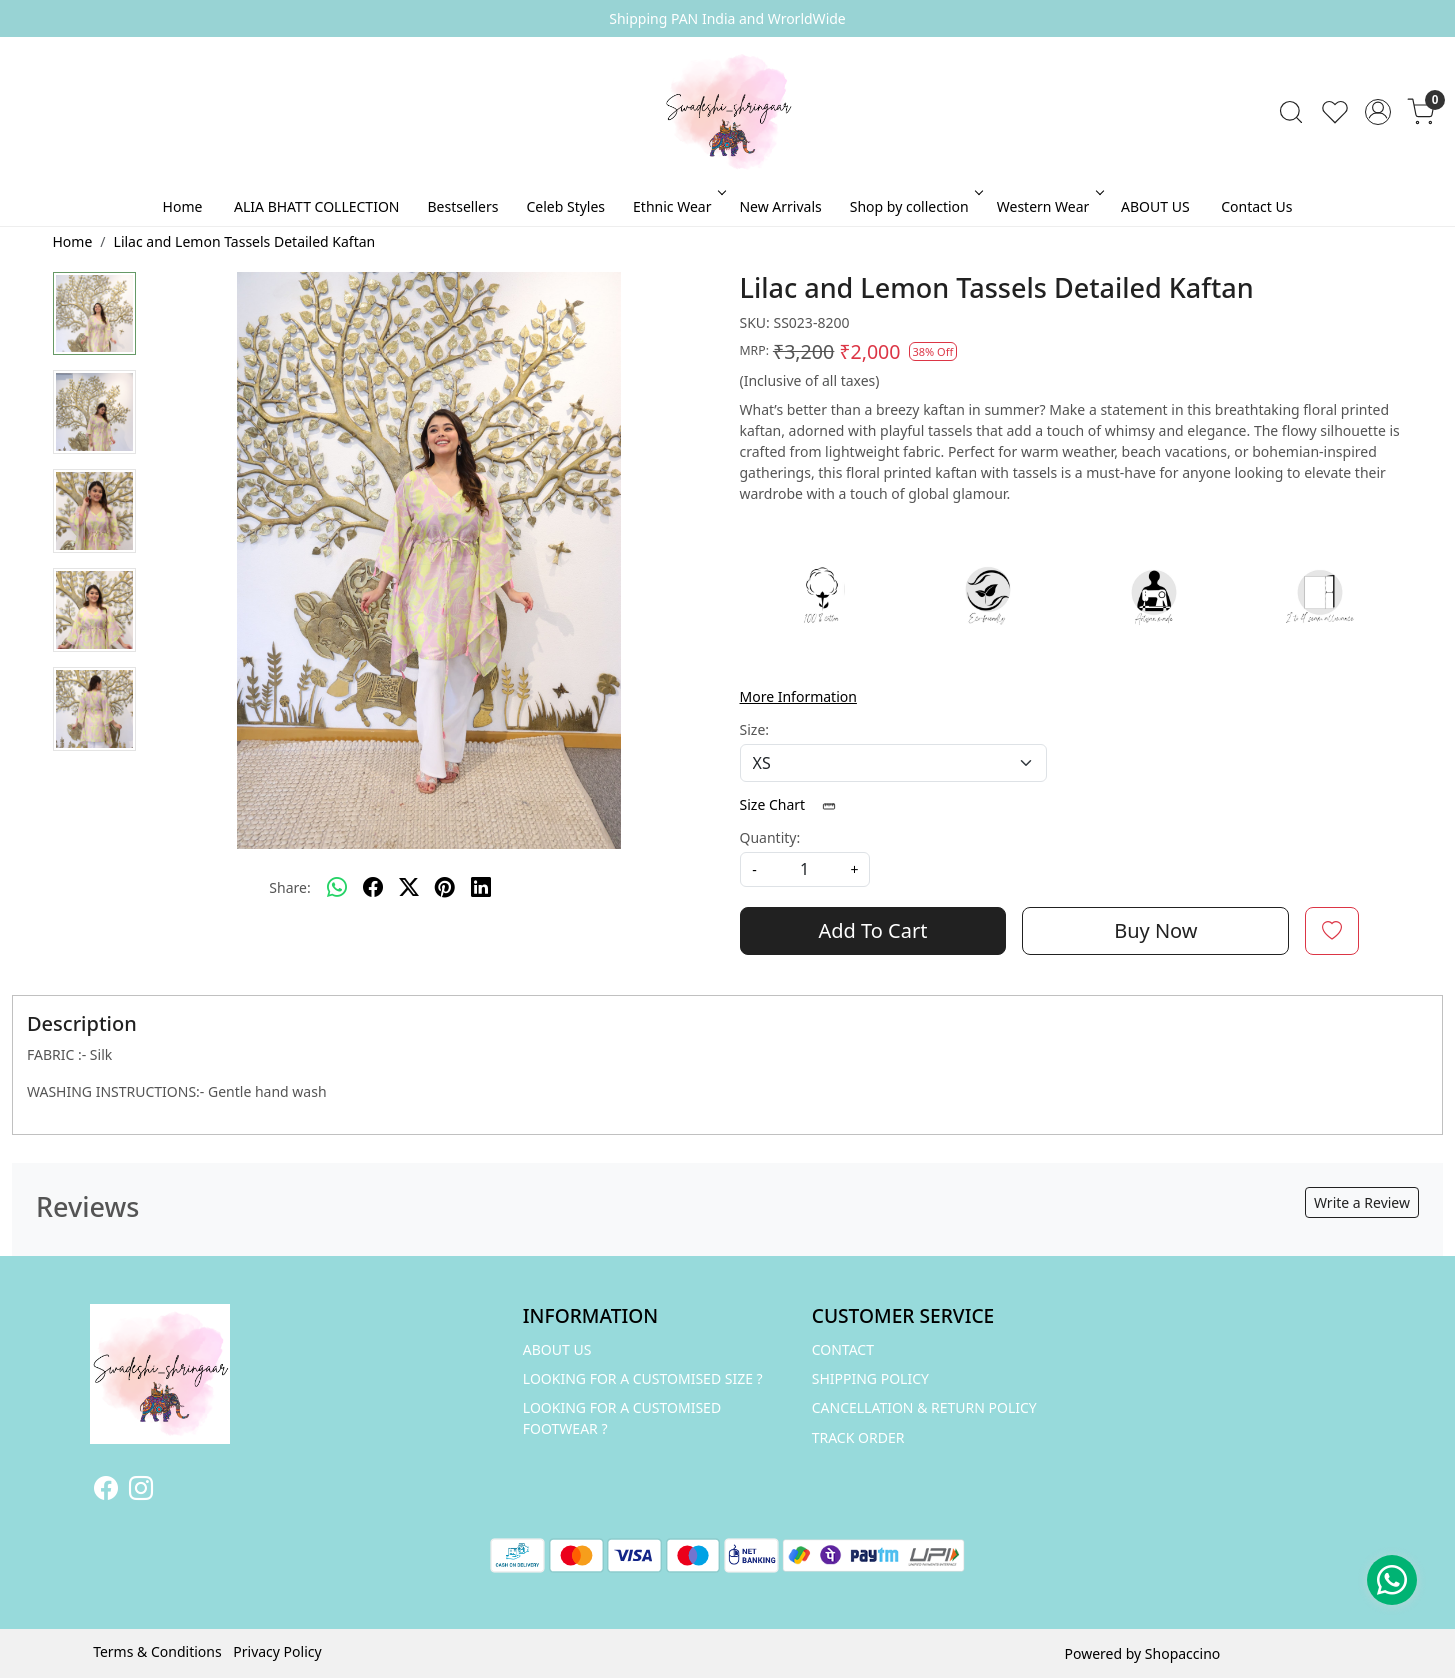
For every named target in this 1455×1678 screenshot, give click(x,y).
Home (183, 206)
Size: (755, 729)
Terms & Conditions (157, 1651)
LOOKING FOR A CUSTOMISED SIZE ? (643, 1378)
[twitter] (409, 888)
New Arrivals (780, 206)
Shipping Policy (870, 1378)
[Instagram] (141, 1491)
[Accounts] (1378, 112)
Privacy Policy (277, 1651)
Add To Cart (872, 930)
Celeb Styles (565, 206)
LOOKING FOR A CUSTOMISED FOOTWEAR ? (622, 1418)
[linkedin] (481, 888)
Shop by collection (915, 206)
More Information (798, 696)
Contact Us (1256, 206)
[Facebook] (106, 1491)
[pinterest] (445, 888)
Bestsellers (462, 206)
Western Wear (1049, 206)
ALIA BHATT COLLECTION (316, 206)
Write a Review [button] (1362, 1202)
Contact (843, 1349)
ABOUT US (1155, 206)
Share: (289, 887)
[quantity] (805, 869)
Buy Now (1155, 930)
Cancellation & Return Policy (924, 1407)
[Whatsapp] (337, 888)
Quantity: (770, 837)
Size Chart (794, 804)
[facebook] (373, 888)
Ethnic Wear (677, 206)
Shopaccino (1182, 1653)
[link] (1291, 112)
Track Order (858, 1437)
